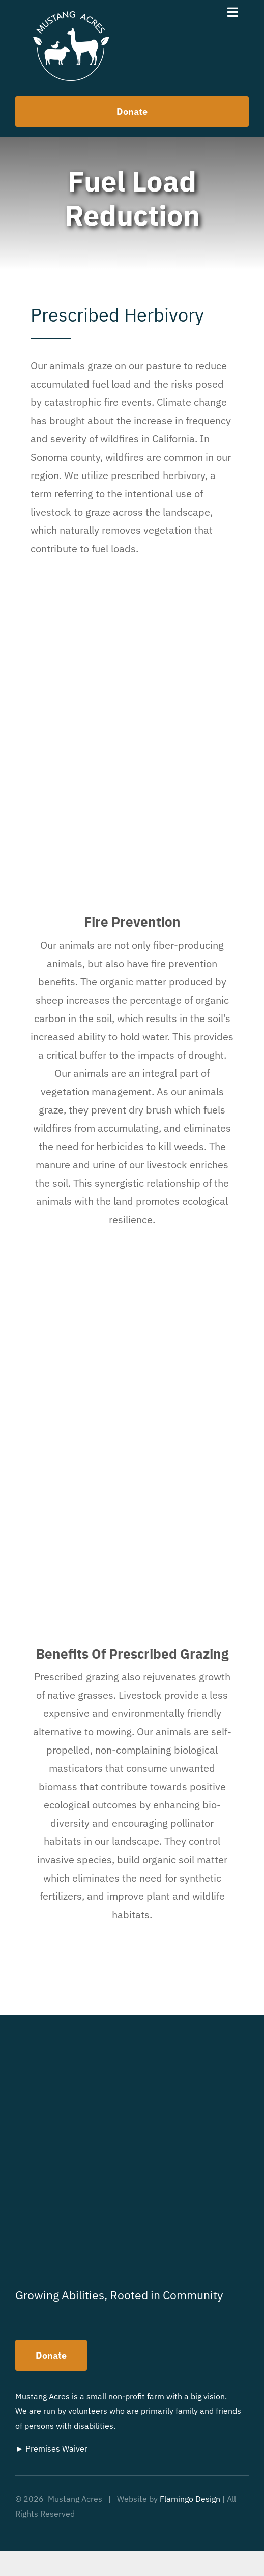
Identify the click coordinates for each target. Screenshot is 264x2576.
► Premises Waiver (51, 2448)
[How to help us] (132, 111)
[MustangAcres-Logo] (71, 16)
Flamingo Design (190, 2499)
